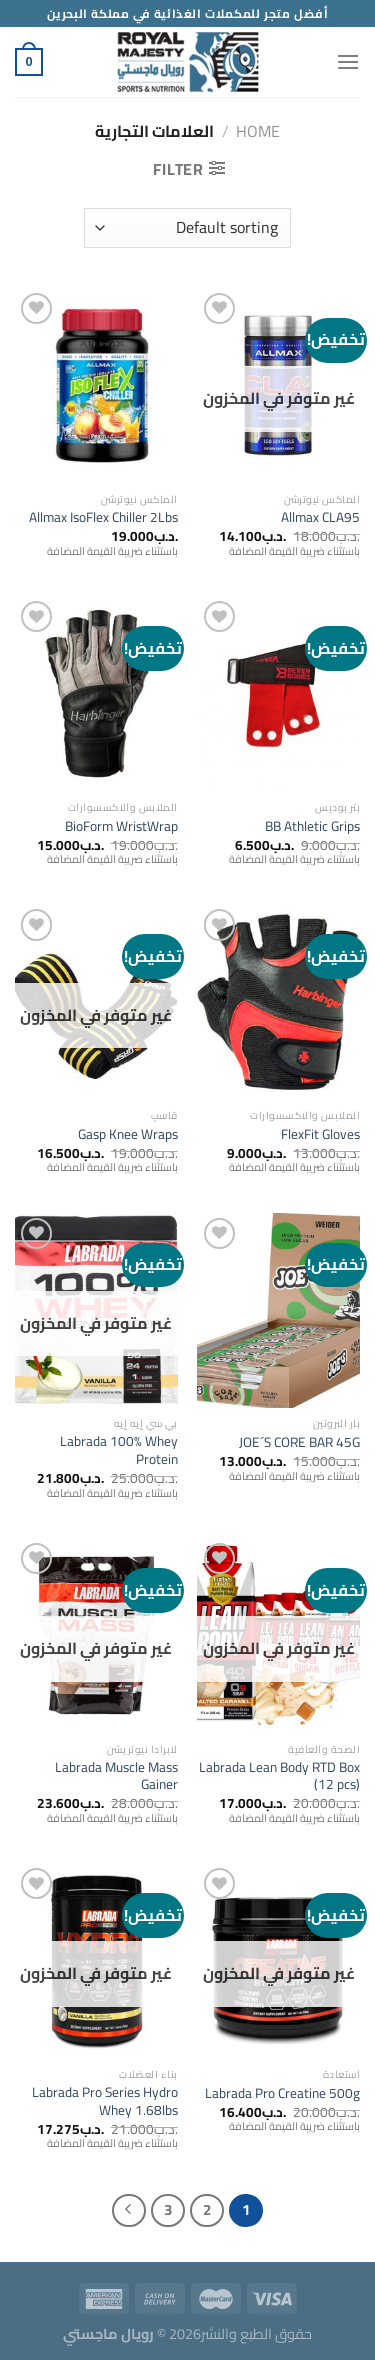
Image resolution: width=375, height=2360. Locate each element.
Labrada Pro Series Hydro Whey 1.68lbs (105, 2101)
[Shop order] (187, 228)
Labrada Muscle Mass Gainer (116, 1776)
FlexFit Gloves (320, 1135)
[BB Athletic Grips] (278, 693)
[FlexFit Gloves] (278, 1001)
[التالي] (129, 2211)
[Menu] (348, 61)
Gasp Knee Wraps (128, 1135)
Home (258, 131)
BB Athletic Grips (312, 827)
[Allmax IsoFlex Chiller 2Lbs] (96, 385)
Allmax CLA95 (320, 518)
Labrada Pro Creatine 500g (282, 2094)
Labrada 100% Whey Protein (119, 1450)
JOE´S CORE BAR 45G (299, 1443)
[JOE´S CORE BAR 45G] (278, 1310)
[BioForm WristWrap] (96, 693)
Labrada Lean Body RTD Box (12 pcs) (279, 1776)
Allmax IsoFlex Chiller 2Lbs (103, 518)
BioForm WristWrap (121, 827)
